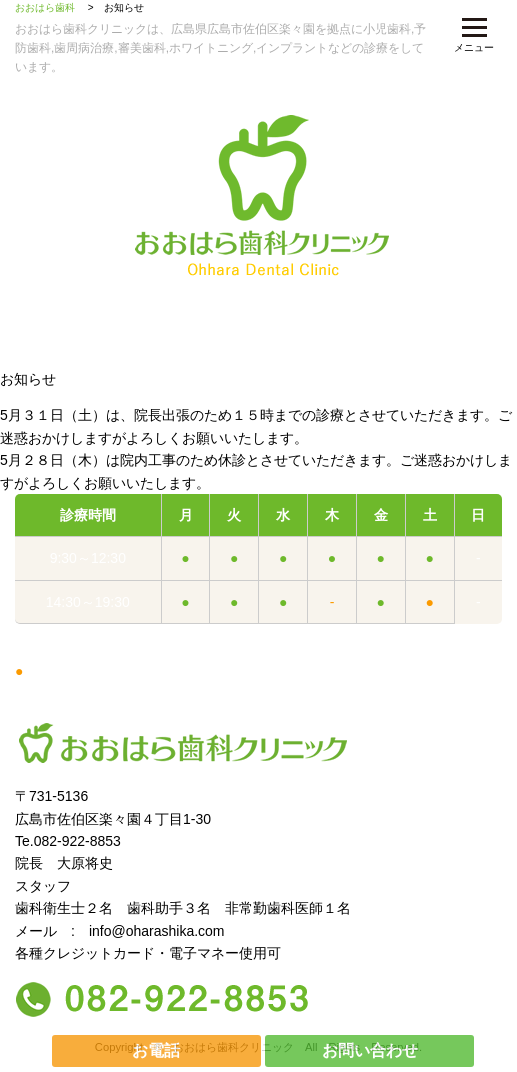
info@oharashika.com (157, 931)
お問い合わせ (370, 1050)
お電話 (156, 1050)
